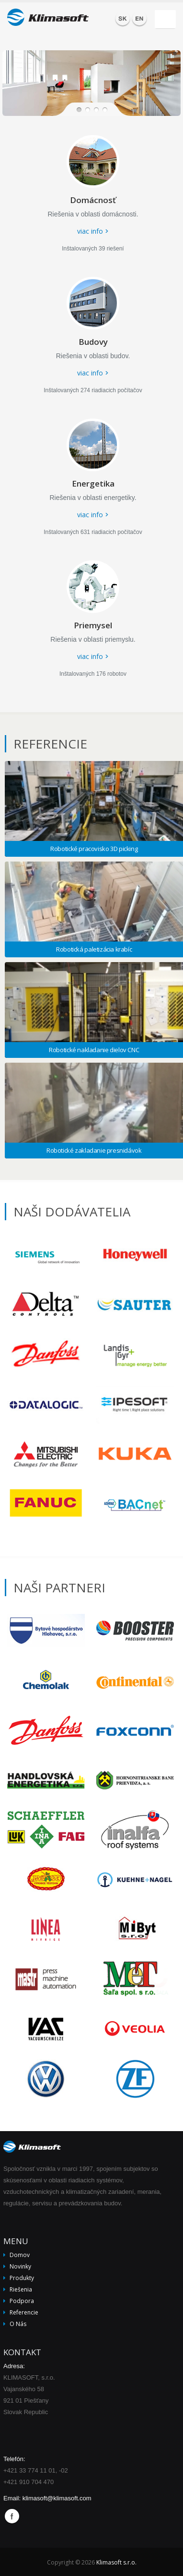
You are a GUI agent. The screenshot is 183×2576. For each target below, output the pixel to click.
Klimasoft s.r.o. (116, 2562)
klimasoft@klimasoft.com (57, 2498)
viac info (90, 231)
